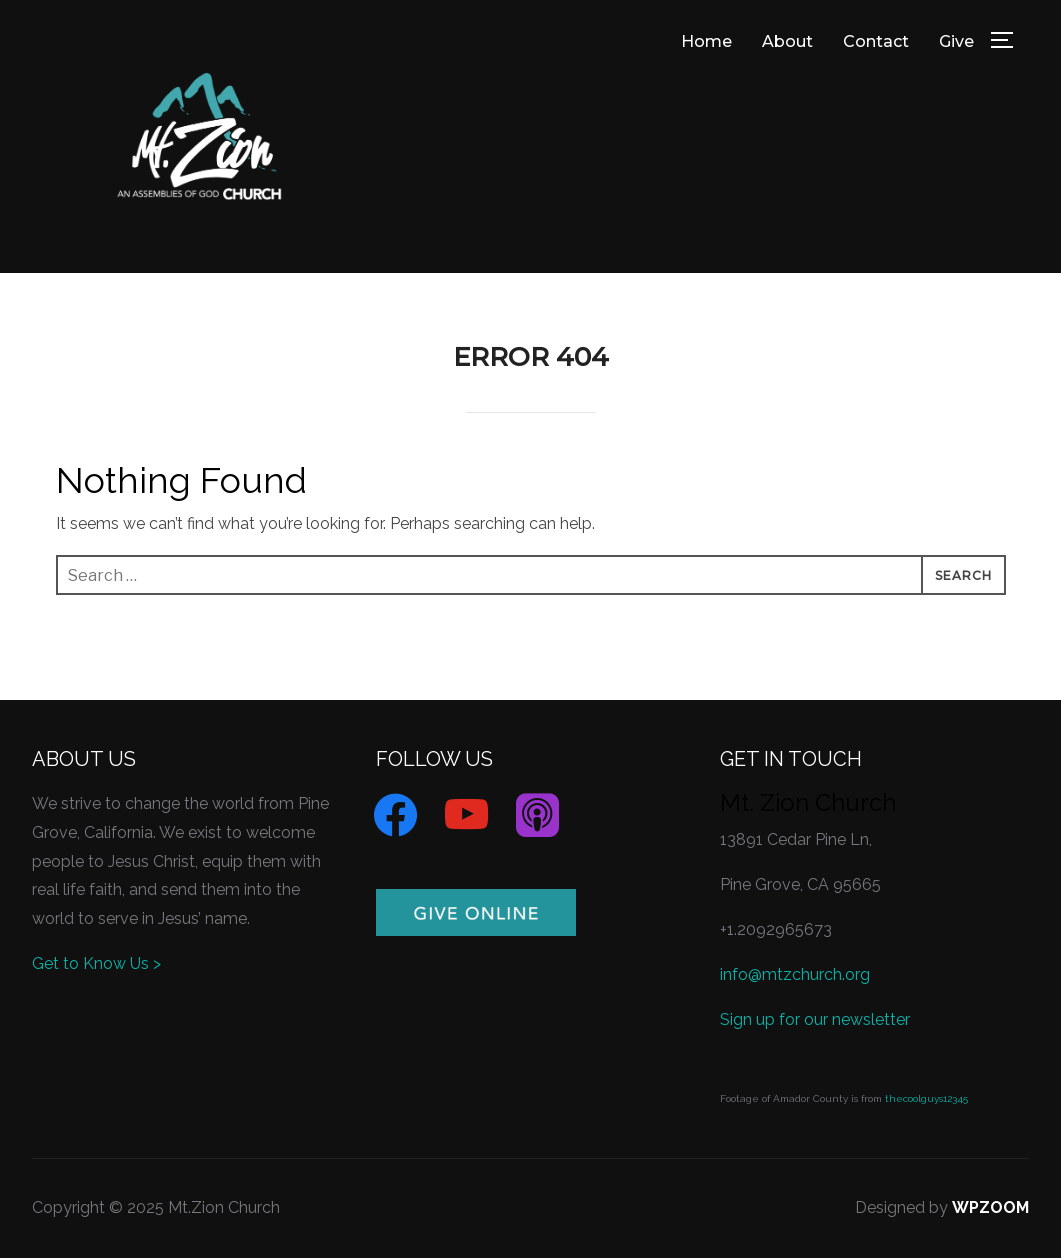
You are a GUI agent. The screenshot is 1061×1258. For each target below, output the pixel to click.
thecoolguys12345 (926, 1098)
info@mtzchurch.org (795, 974)
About (787, 41)
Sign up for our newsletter (815, 1019)
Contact (876, 41)
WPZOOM (990, 1207)
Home (706, 41)
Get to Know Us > (96, 963)
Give (956, 41)
